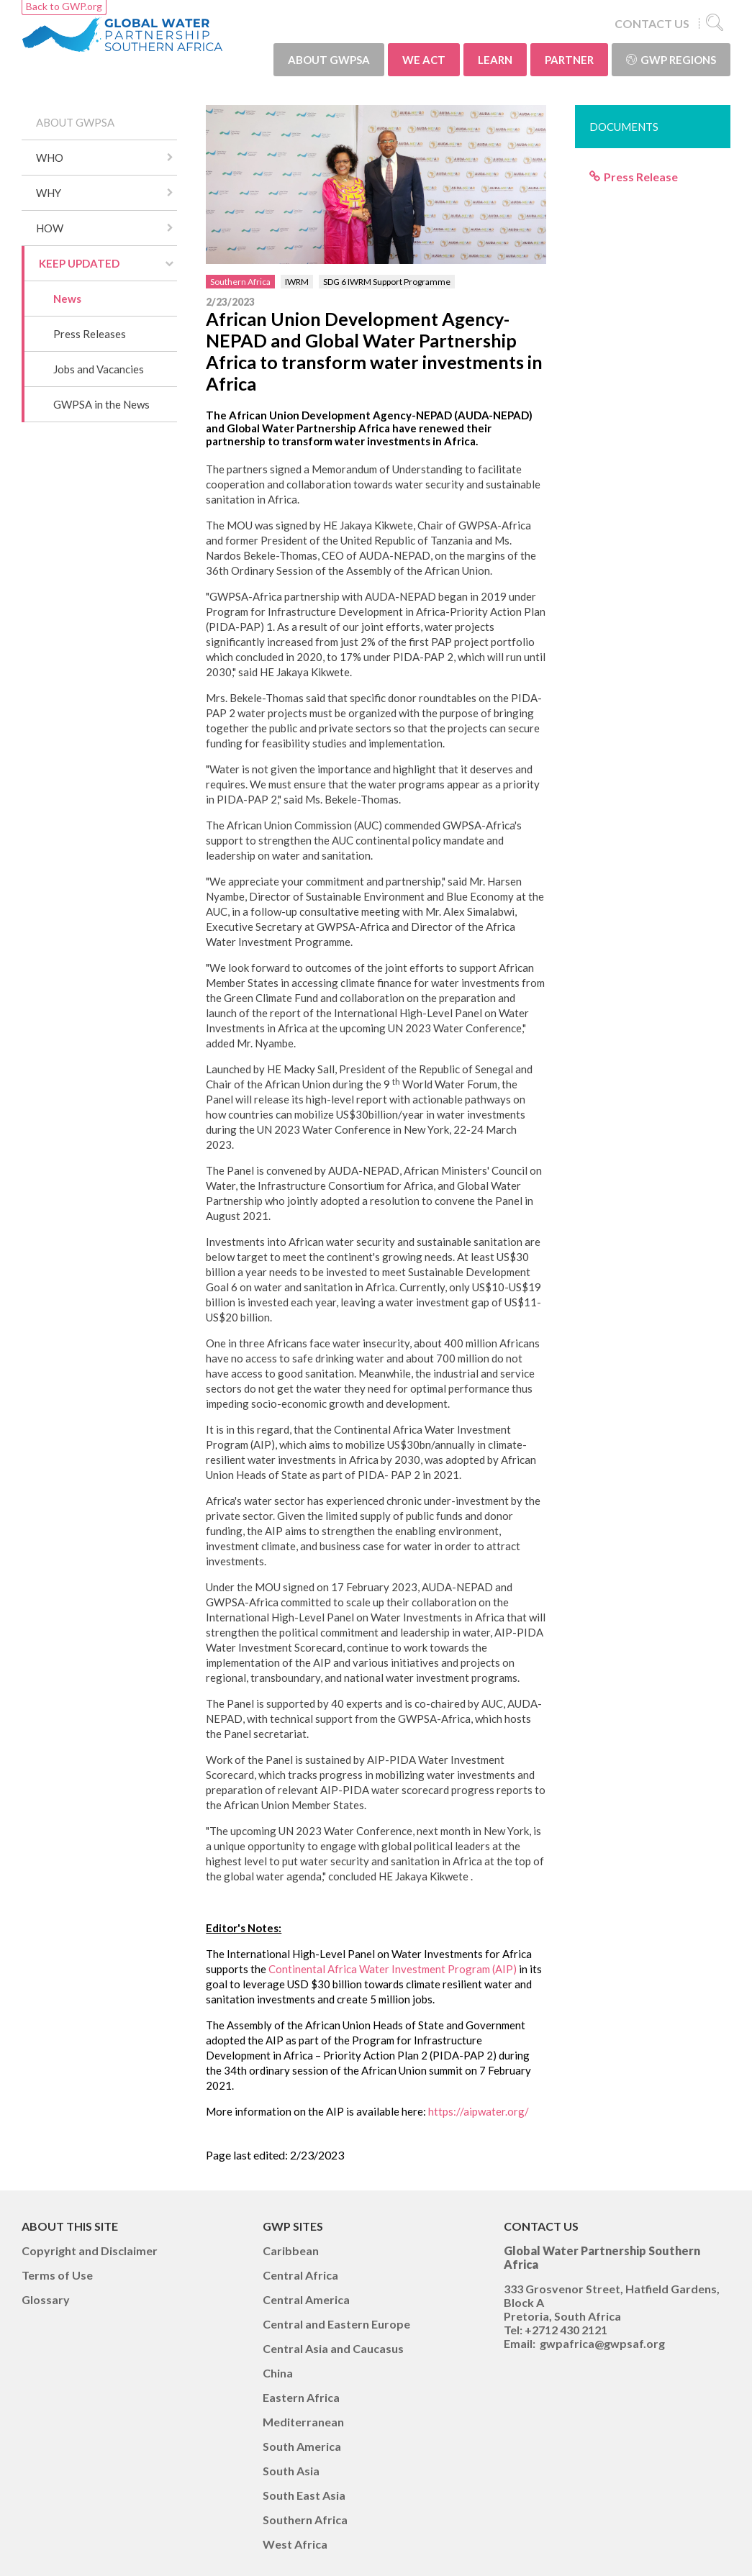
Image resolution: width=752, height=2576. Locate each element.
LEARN (495, 59)
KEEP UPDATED (79, 263)
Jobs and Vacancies (98, 369)
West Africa (295, 2544)
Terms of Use (57, 2275)
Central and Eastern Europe (336, 2324)
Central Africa (300, 2275)
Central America (306, 2299)
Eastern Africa (301, 2397)
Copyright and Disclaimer (90, 2250)
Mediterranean (303, 2422)
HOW (49, 228)
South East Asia (304, 2495)
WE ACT (423, 59)
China (278, 2373)
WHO (49, 157)
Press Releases (89, 333)
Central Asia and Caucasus (333, 2348)
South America (302, 2446)
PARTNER (569, 59)
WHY (48, 192)
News (67, 298)
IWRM (297, 281)
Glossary (46, 2299)
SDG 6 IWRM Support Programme (386, 281)
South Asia (291, 2470)
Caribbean (291, 2250)
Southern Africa (240, 281)
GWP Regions (671, 59)
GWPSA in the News (101, 404)
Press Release (641, 176)
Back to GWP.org (64, 6)
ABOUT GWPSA (329, 59)
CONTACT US (652, 23)
